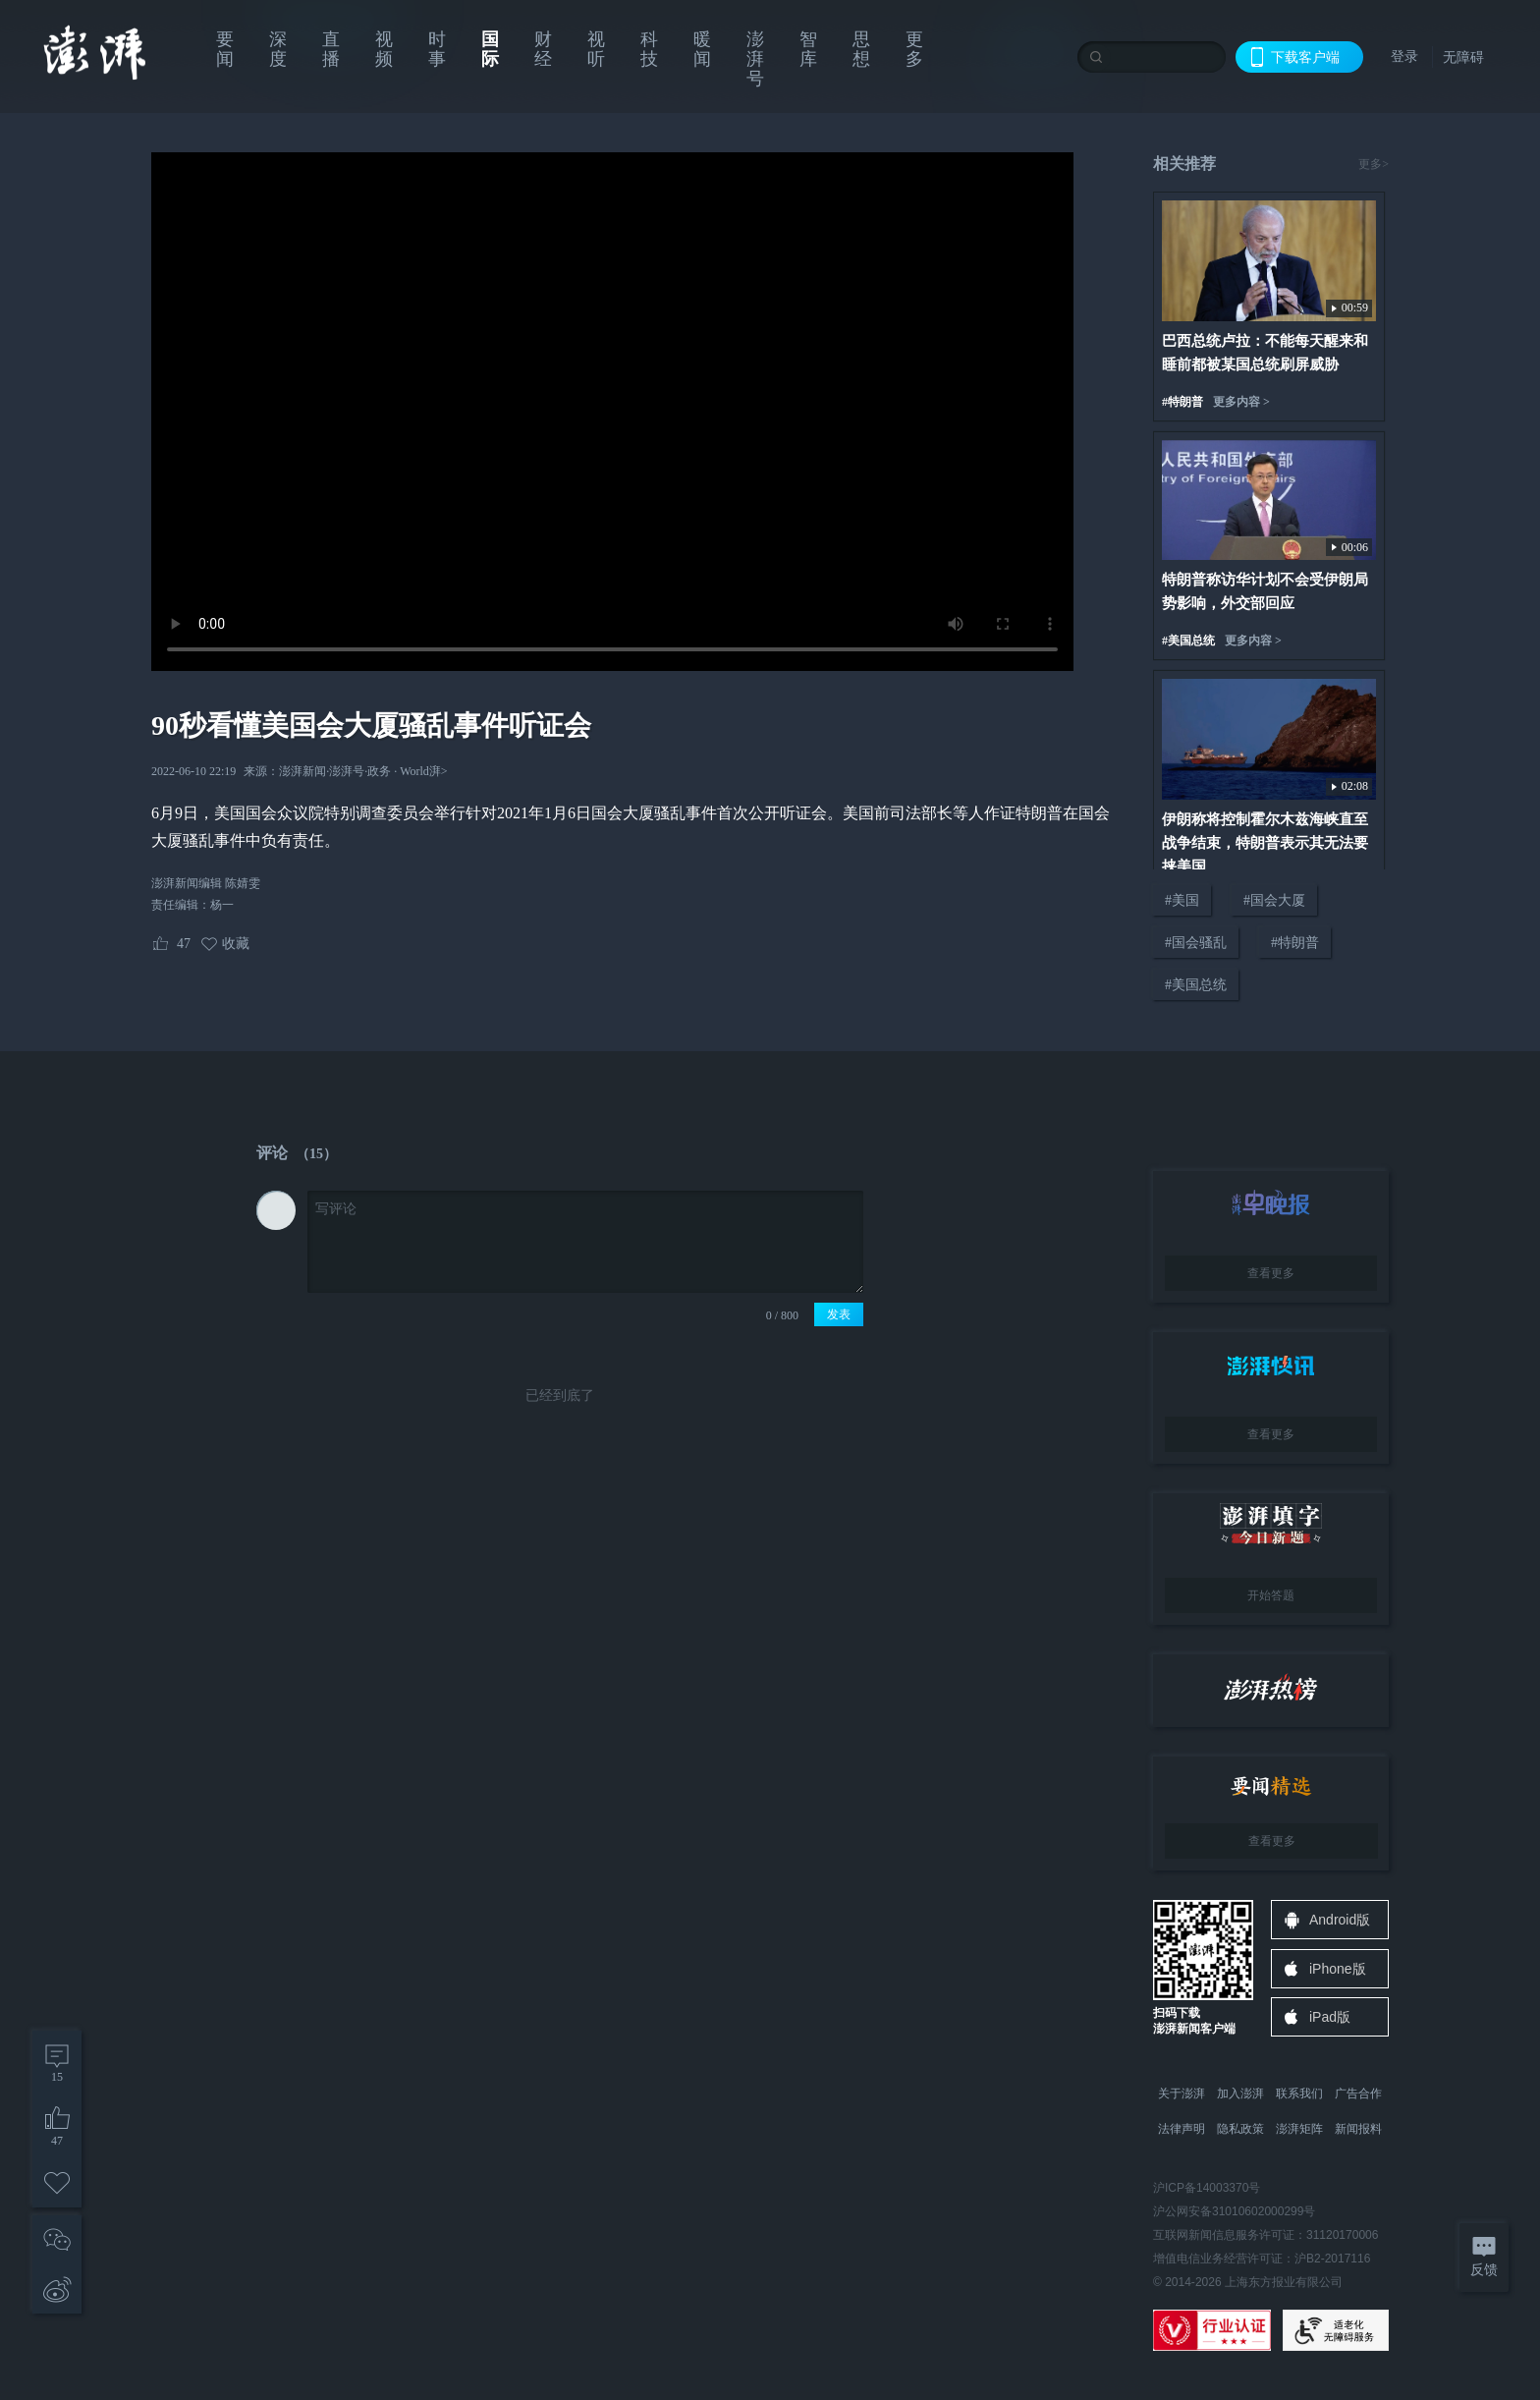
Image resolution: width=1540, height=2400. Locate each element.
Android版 (1339, 1919)
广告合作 (1358, 2093)
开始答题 (1270, 1595)
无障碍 (1463, 57)
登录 (1404, 56)
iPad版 (1329, 2017)
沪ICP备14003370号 (1206, 2188)
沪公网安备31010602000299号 (1234, 2211)
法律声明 (1181, 2129)
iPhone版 (1337, 1969)
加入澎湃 (1240, 2093)
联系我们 (1299, 2093)
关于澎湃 (1181, 2093)
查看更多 (1270, 1273)
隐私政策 (1240, 2129)
